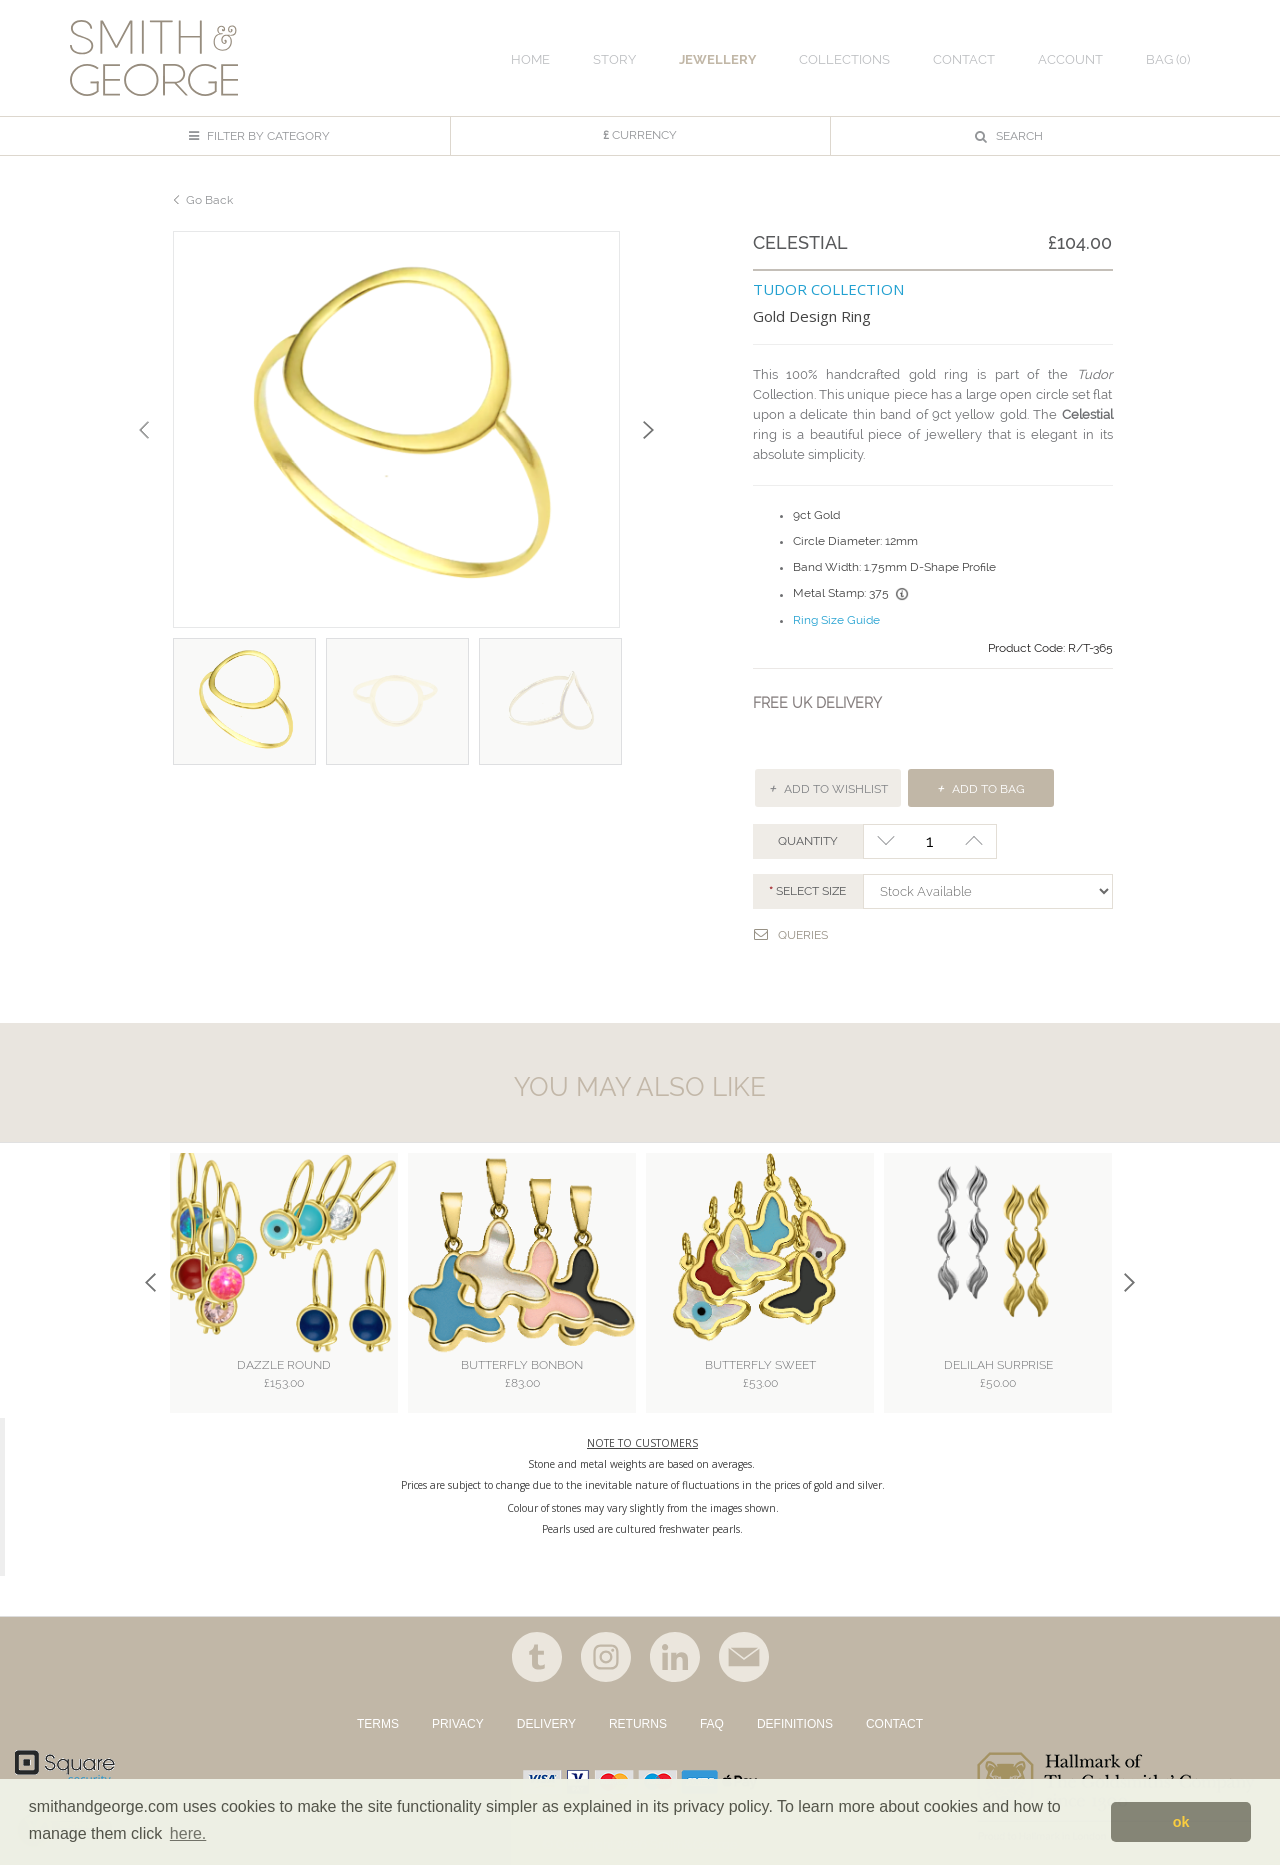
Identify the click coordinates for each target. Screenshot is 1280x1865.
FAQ (712, 1724)
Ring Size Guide (836, 620)
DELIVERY (546, 1724)
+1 (974, 841)
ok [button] (1181, 1822)
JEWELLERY (717, 59)
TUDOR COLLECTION (828, 289)
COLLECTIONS (844, 59)
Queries (791, 934)
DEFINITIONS (795, 1724)
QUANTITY (808, 841)
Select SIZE (811, 891)
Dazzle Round (284, 1375)
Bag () (1168, 59)
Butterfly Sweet (760, 1375)
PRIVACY (458, 1724)
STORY (614, 59)
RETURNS (638, 1724)
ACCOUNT (1070, 59)
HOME (530, 59)
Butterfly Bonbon (522, 1375)
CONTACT (894, 1724)
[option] (397, 429)
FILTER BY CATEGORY (259, 136)
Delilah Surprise (998, 1375)
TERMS (378, 1724)
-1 (885, 841)
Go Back (209, 199)
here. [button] (188, 1833)
